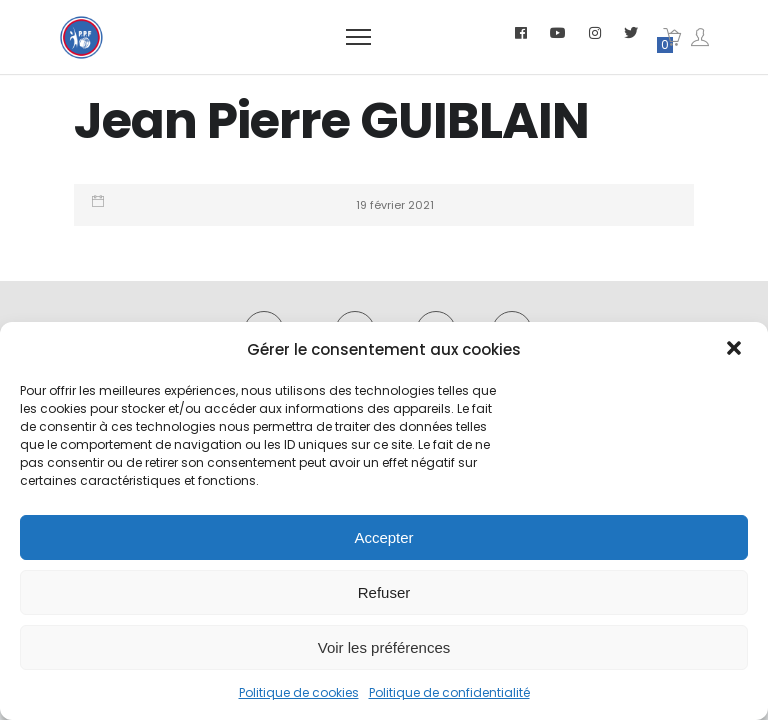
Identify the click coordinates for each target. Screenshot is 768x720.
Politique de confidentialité (449, 692)
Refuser (384, 592)
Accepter (383, 537)
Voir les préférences (384, 647)
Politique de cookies (299, 692)
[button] (736, 350)
